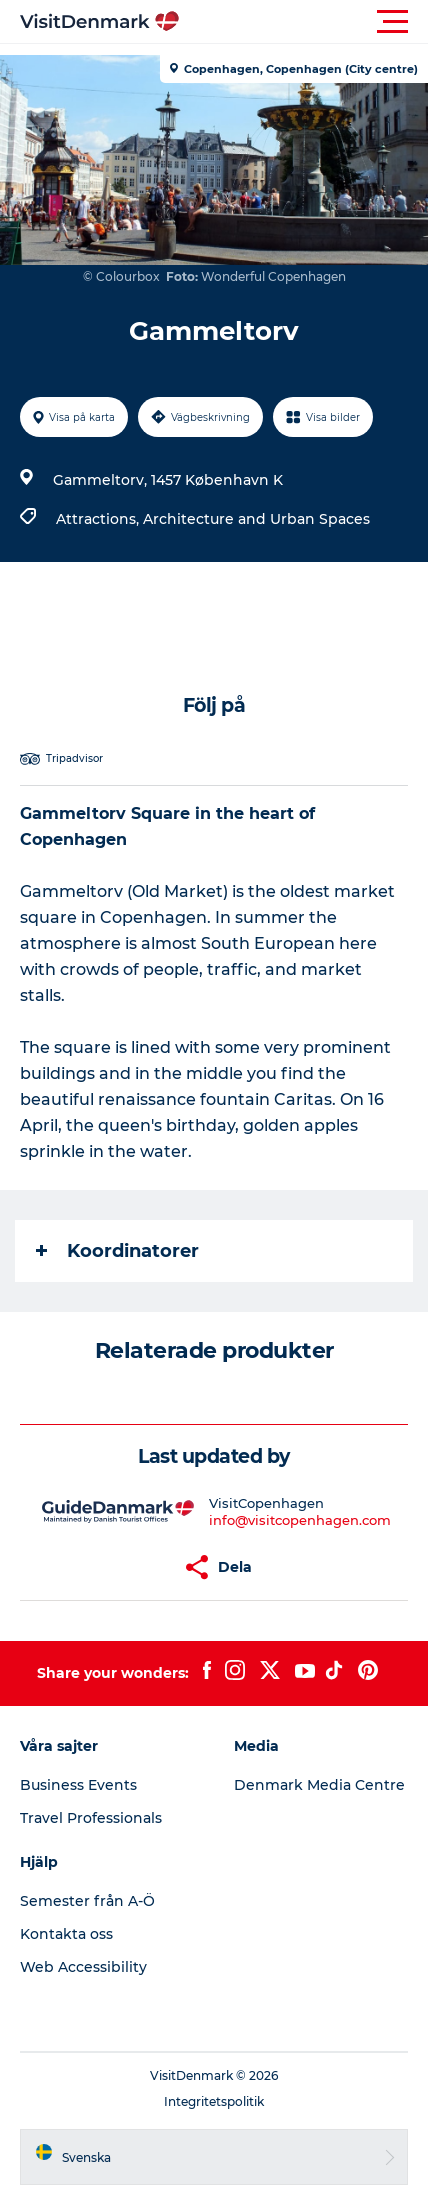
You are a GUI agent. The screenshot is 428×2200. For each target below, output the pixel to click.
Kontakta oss (66, 1934)
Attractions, (99, 519)
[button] (304, 22)
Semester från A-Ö (87, 1901)
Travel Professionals (91, 1818)
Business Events (78, 1785)
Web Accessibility (83, 1967)
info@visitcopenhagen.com (300, 1520)
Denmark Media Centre (319, 1785)
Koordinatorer (117, 1251)
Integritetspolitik (214, 2101)
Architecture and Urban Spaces (256, 519)
